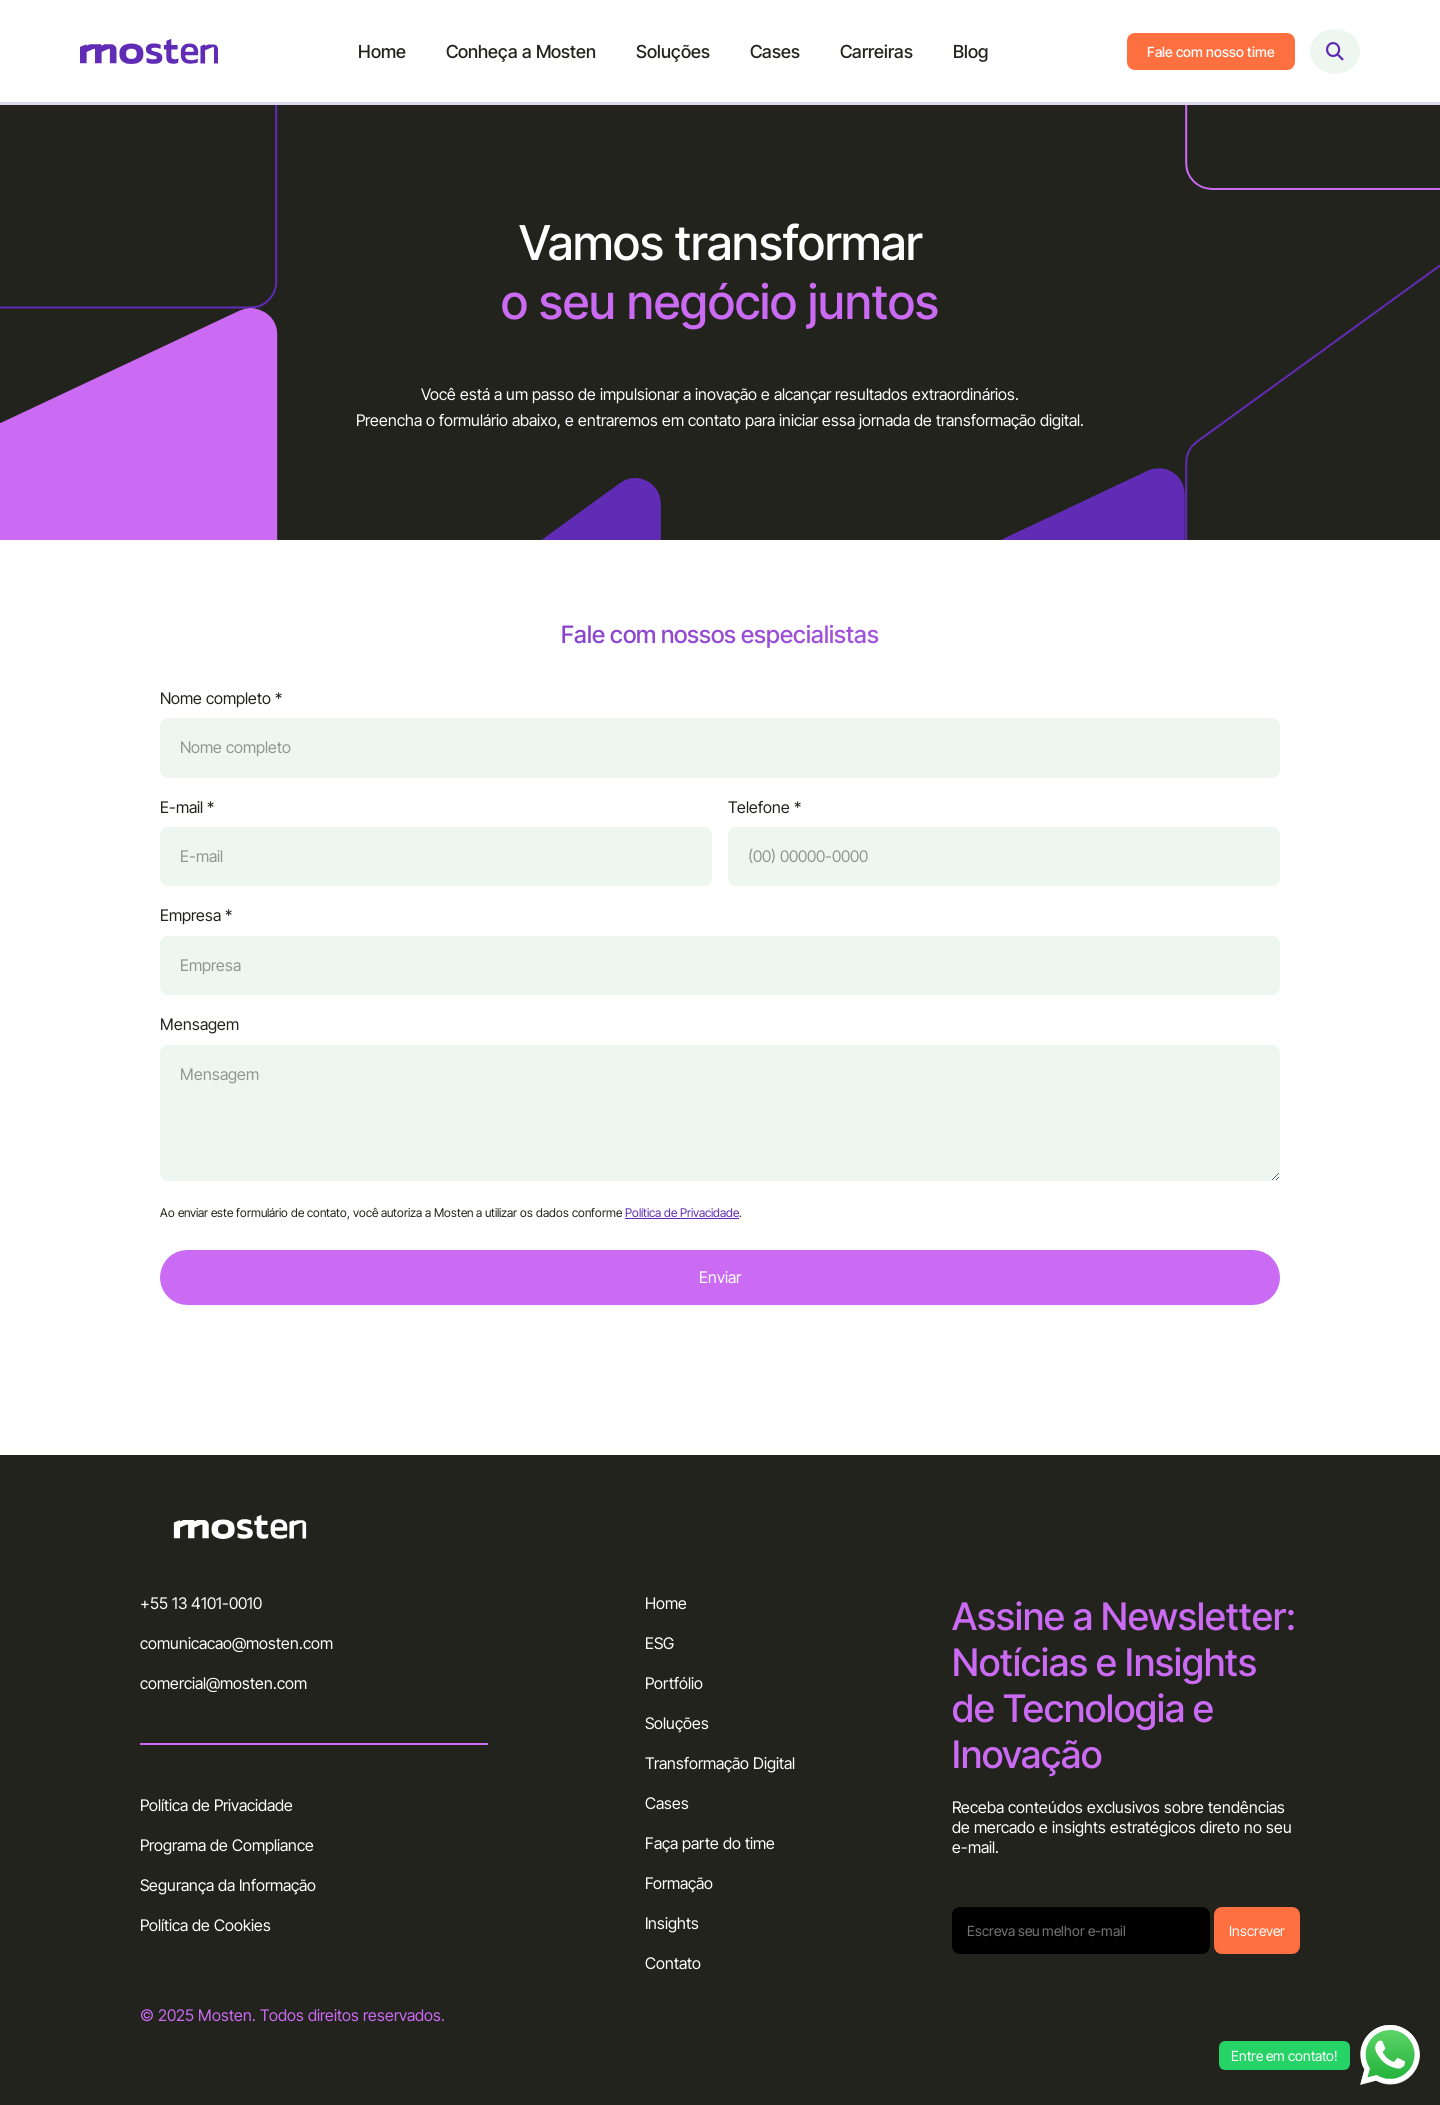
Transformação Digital (720, 1763)
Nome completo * (221, 706)
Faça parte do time (710, 1843)
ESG (659, 1643)
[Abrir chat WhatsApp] (1390, 2055)
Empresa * (196, 923)
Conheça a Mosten (521, 51)
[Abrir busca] (1335, 51)
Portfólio (674, 1683)
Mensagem (199, 1032)
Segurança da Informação (228, 1885)
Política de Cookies (205, 1925)
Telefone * (764, 814)
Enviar (720, 1285)
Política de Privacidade (682, 1220)
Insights (672, 1923)
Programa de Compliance (227, 1845)
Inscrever (1257, 1930)
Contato (673, 1963)
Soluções (673, 51)
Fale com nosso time (1211, 51)
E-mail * (187, 814)
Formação (679, 1883)
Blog (970, 51)
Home (382, 51)
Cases (775, 51)
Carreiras (876, 51)
